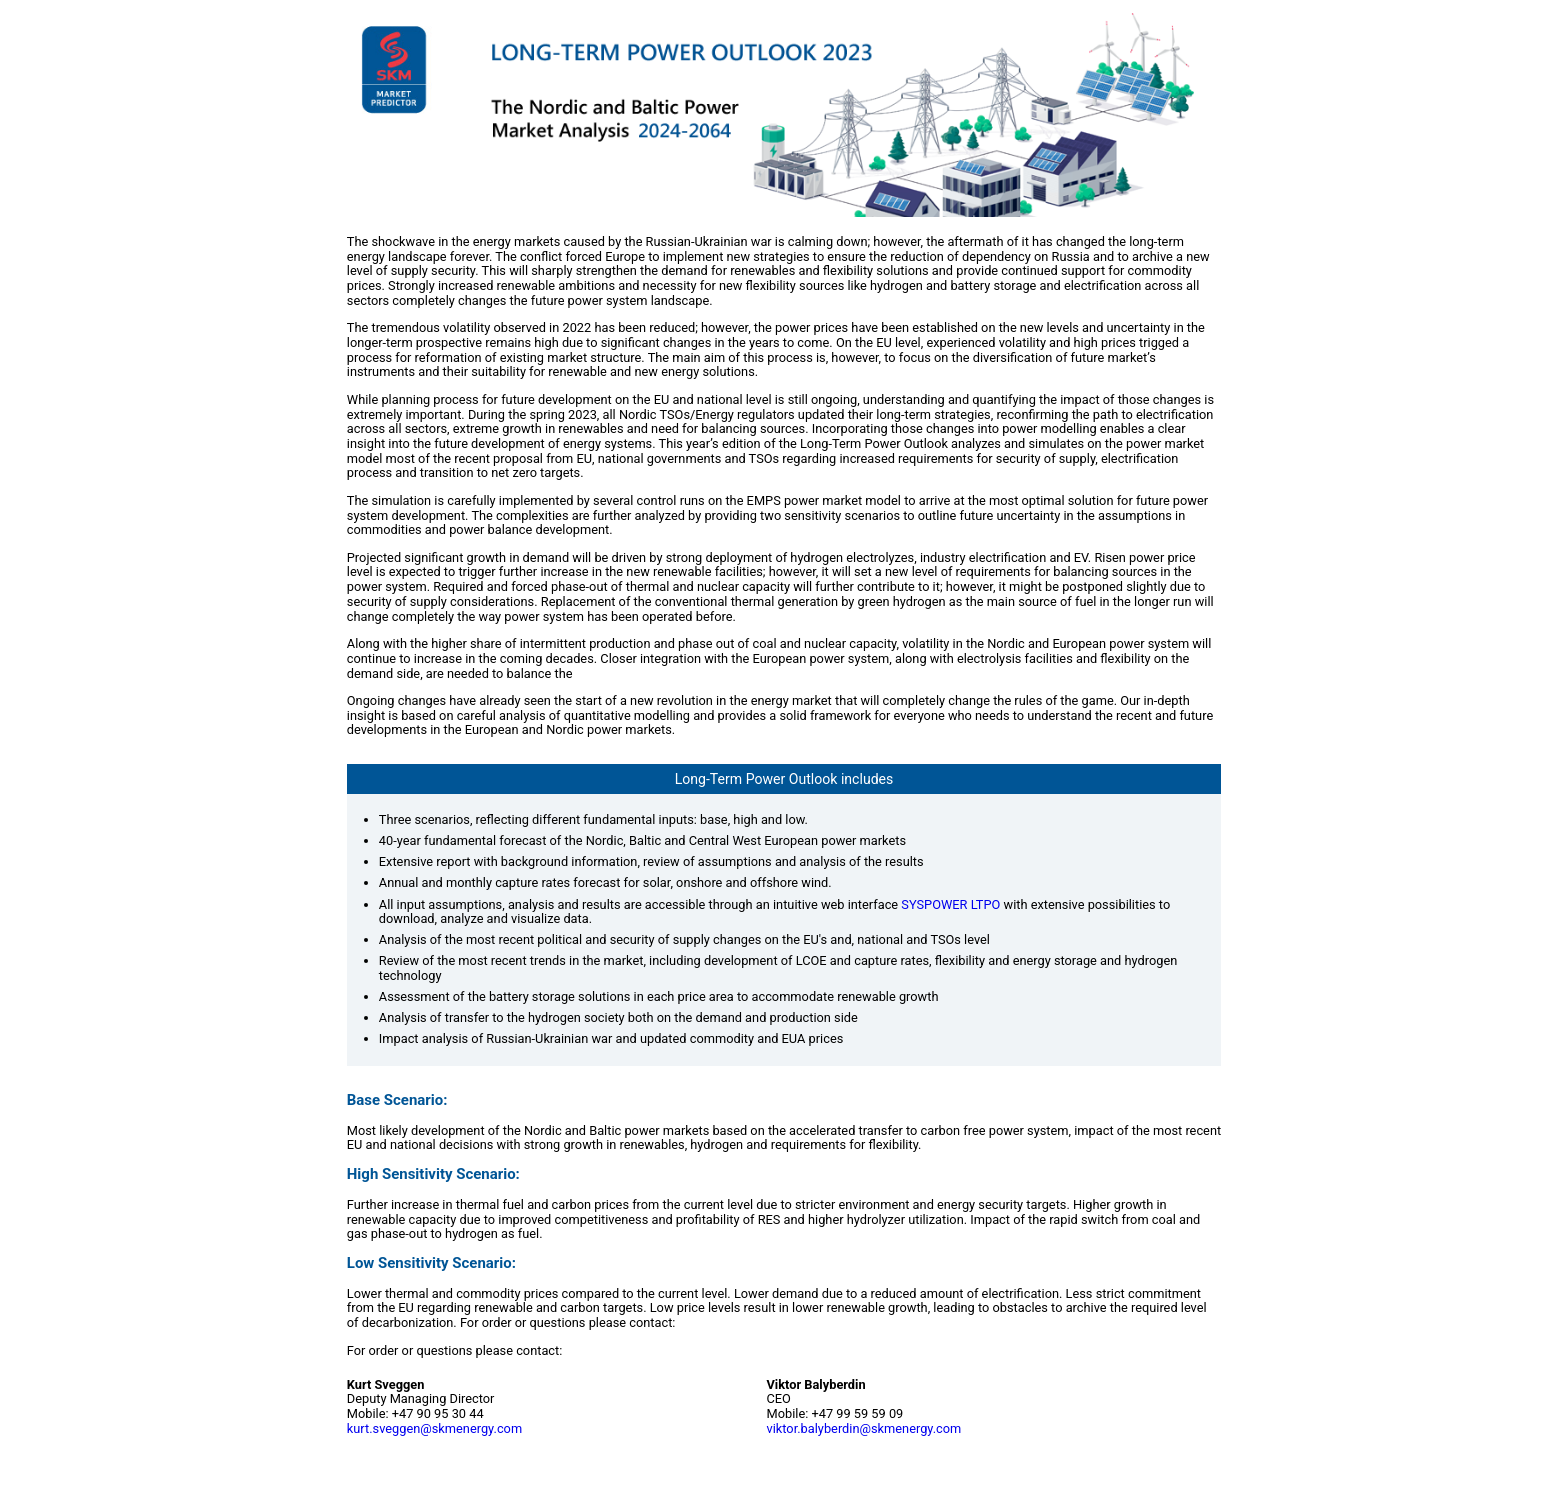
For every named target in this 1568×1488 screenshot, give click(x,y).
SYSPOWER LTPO (950, 904)
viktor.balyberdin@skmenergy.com (864, 1428)
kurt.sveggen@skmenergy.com (434, 1428)
